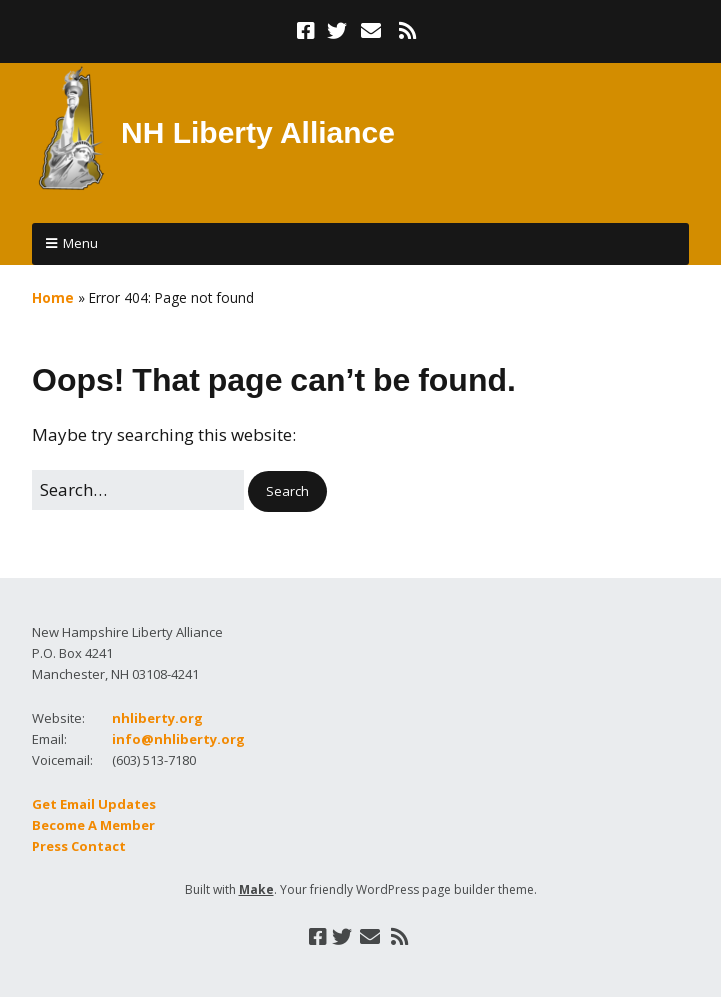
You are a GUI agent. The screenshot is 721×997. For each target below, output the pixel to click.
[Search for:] (138, 489)
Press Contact (79, 846)
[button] (287, 491)
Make (256, 889)
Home (53, 297)
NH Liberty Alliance (258, 132)
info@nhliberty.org (178, 739)
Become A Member (93, 825)
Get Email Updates (94, 804)
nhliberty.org (157, 718)
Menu (80, 243)
